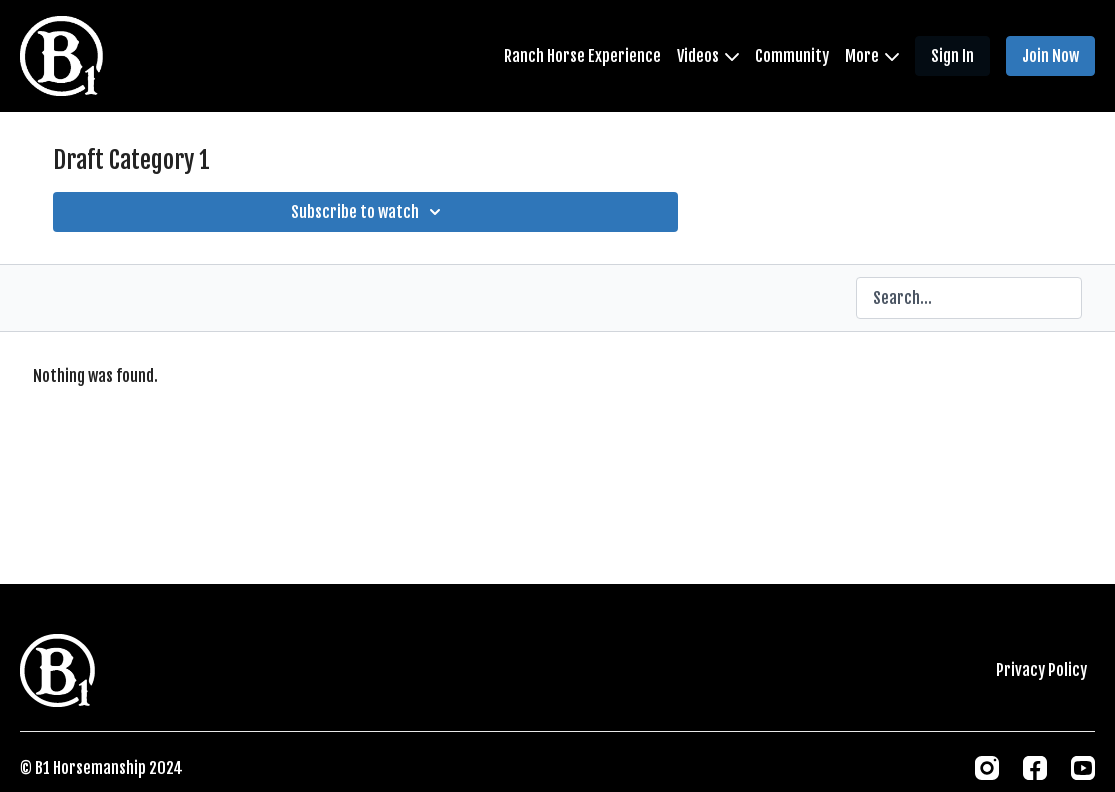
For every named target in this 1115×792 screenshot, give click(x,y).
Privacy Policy (1041, 670)
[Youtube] (1083, 768)
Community (792, 56)
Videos (708, 56)
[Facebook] (1035, 768)
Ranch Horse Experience (582, 56)
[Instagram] (987, 768)
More (872, 56)
